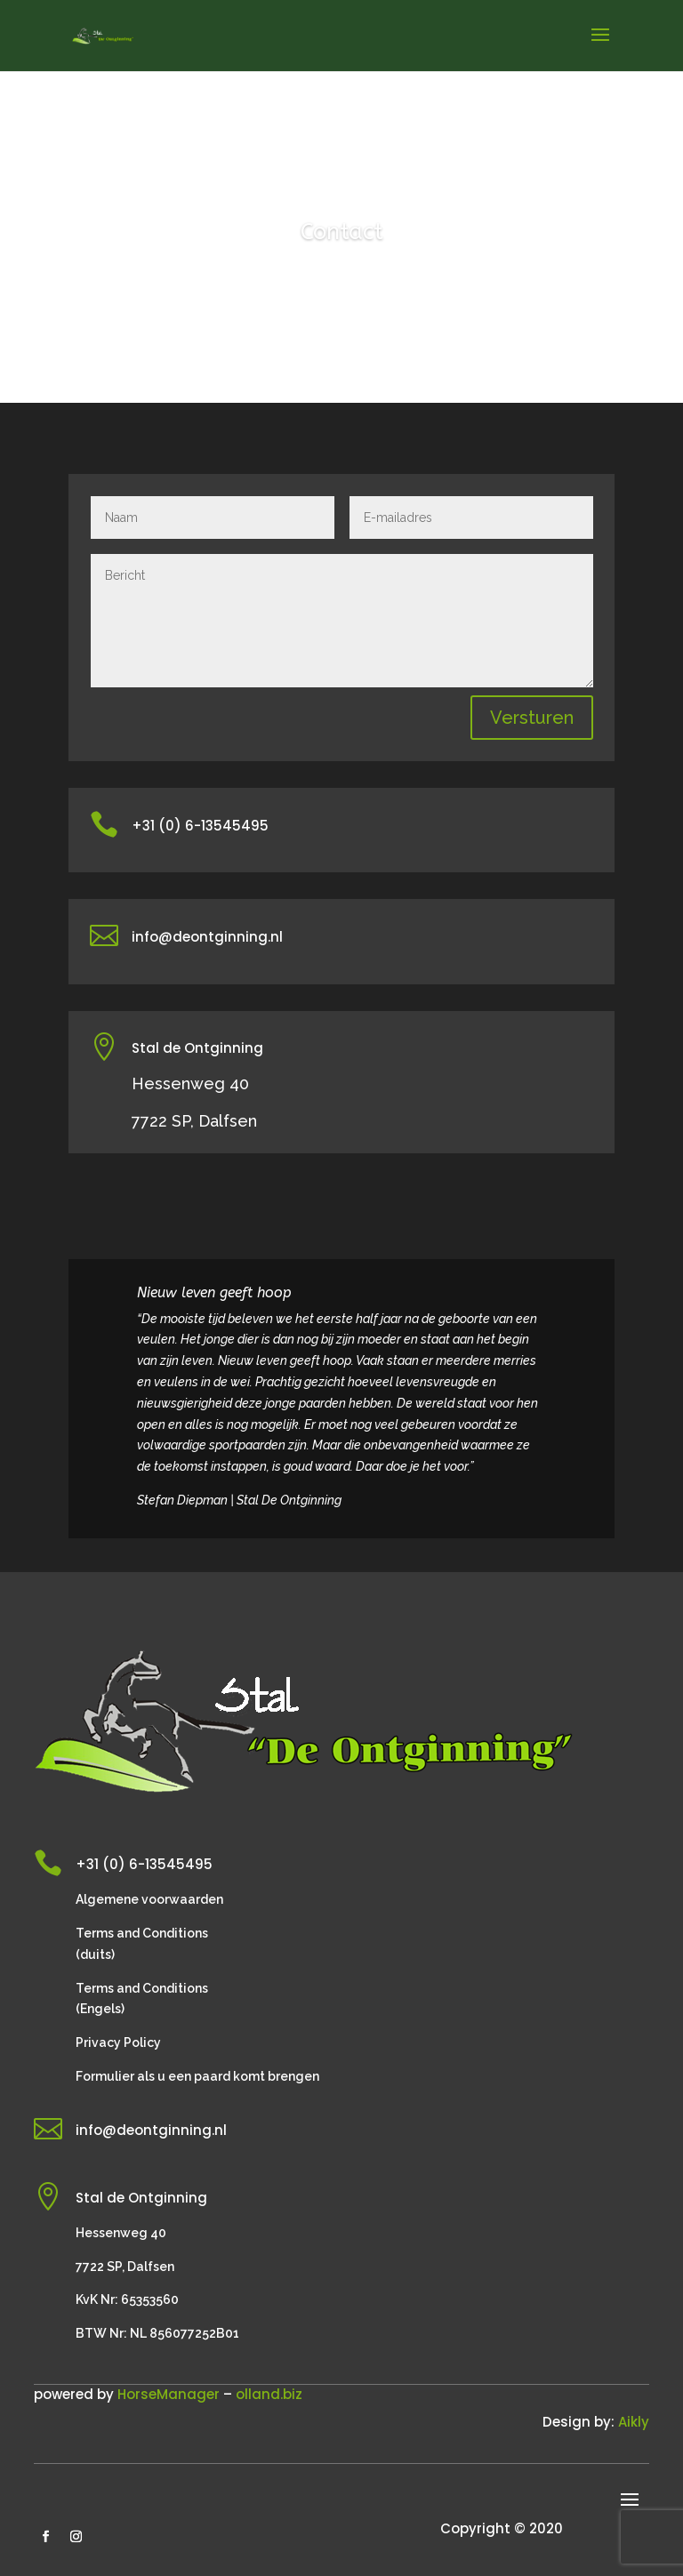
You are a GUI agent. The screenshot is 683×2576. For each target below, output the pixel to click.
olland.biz (269, 2394)
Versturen (532, 717)
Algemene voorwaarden (149, 1899)
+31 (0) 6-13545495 (200, 825)
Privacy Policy (118, 2042)
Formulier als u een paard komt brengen (197, 2076)
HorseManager (168, 2394)
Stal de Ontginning (197, 1048)
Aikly (633, 2421)
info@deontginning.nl (207, 936)
